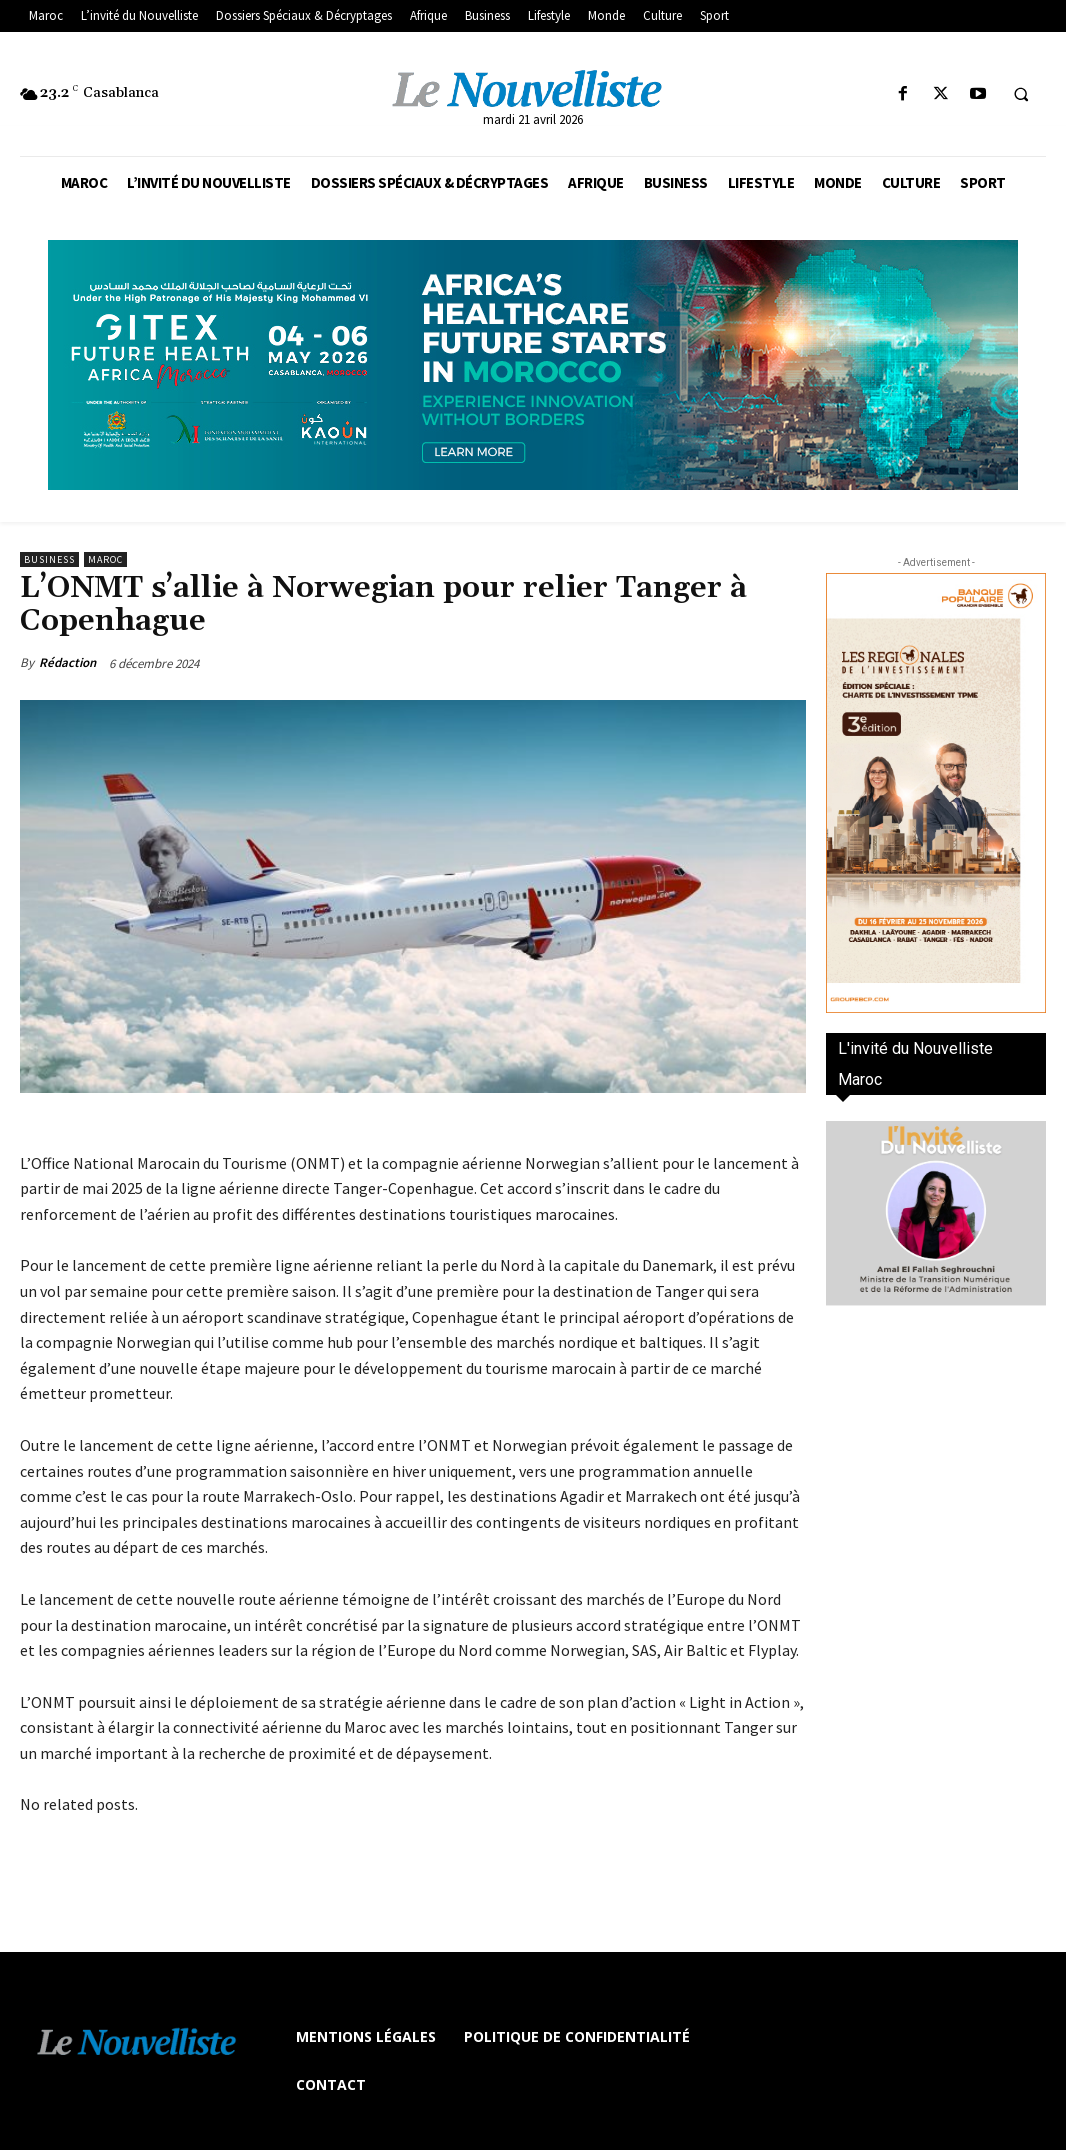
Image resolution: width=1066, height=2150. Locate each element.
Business (49, 559)
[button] (1021, 95)
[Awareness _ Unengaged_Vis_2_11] (533, 365)
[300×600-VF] (936, 793)
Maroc (105, 559)
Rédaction (67, 662)
